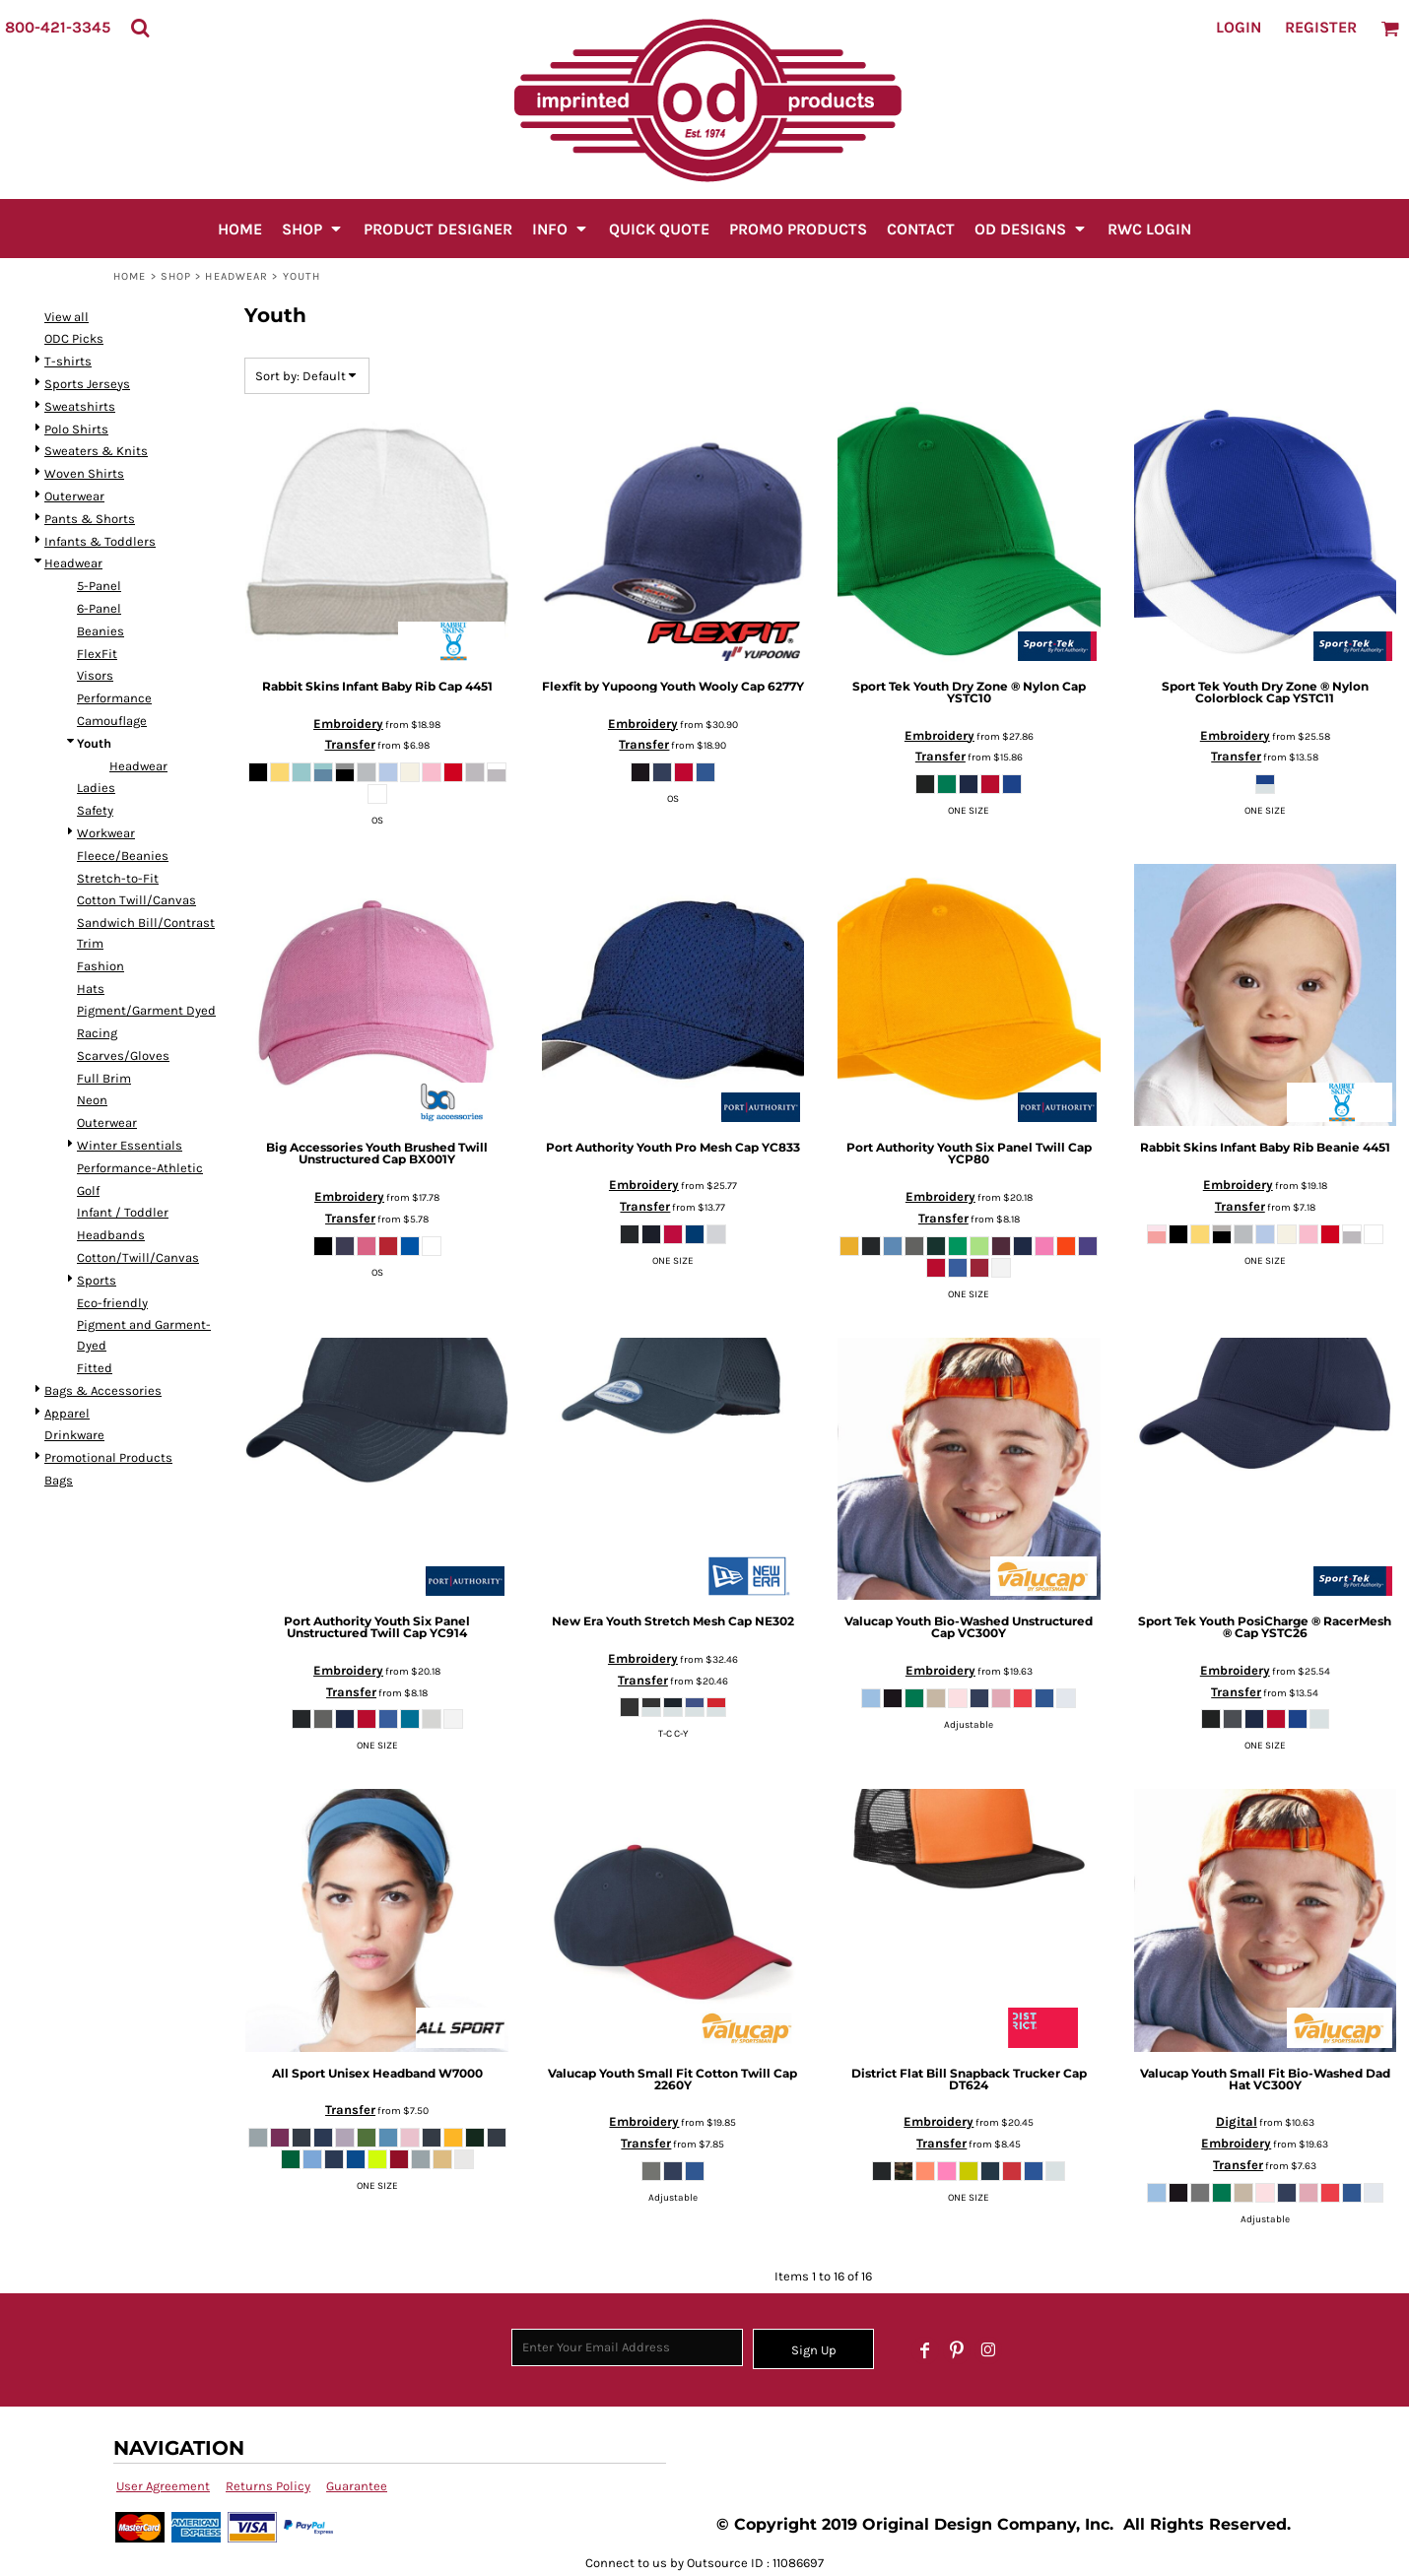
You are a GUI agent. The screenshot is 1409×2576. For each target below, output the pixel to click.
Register (1321, 27)
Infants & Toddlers (100, 541)
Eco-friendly (112, 1302)
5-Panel (99, 585)
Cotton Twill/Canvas (136, 899)
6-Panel (99, 608)
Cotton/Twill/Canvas (138, 1257)
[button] (140, 27)
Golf (88, 1190)
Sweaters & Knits (96, 450)
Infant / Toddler (122, 1212)
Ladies (96, 787)
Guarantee (356, 2485)
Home (129, 276)
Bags (58, 1480)
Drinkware (74, 1434)
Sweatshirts (79, 406)
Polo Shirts (76, 429)
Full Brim (104, 1078)
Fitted (94, 1367)
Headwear (236, 276)
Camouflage (112, 720)
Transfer (350, 744)
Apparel (67, 1413)
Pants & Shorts (89, 518)
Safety (95, 810)
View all (66, 316)
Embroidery (348, 723)
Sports (96, 1280)
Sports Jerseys (87, 383)
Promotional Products (108, 1457)
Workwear (106, 833)
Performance (114, 698)
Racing (97, 1032)
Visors (95, 675)
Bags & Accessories (103, 1390)
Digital (1236, 2121)
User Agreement (163, 2485)
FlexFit (97, 653)
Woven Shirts (84, 473)
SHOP (176, 276)
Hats (90, 988)
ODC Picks (73, 338)
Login (1238, 27)
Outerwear (74, 496)
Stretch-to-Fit (118, 878)
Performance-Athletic (140, 1167)
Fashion (100, 965)
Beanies (100, 631)
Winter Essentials (129, 1145)
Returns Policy (268, 2485)
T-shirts (68, 361)
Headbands (111, 1234)
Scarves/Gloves (123, 1055)
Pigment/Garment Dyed (146, 1010)
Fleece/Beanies (122, 855)
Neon (92, 1099)
